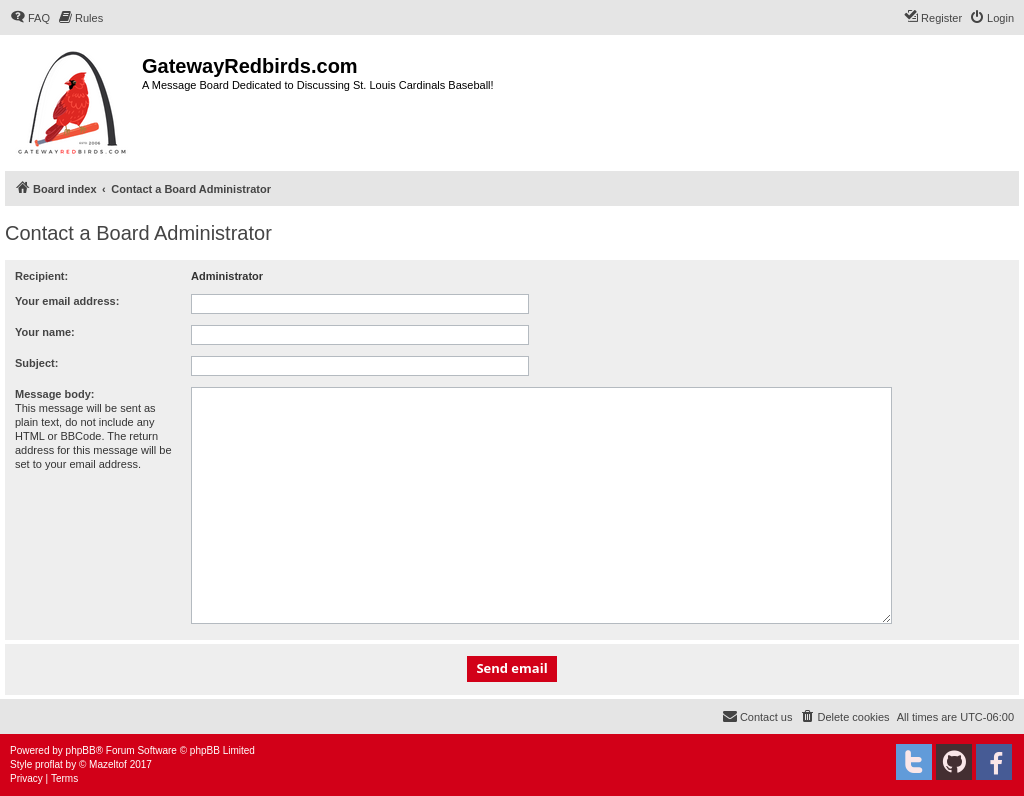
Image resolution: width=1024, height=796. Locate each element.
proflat (49, 764)
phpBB (81, 750)
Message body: (54, 394)
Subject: (36, 363)
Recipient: (41, 276)
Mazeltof (108, 764)
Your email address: (67, 301)
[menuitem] (30, 18)
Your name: (45, 332)
